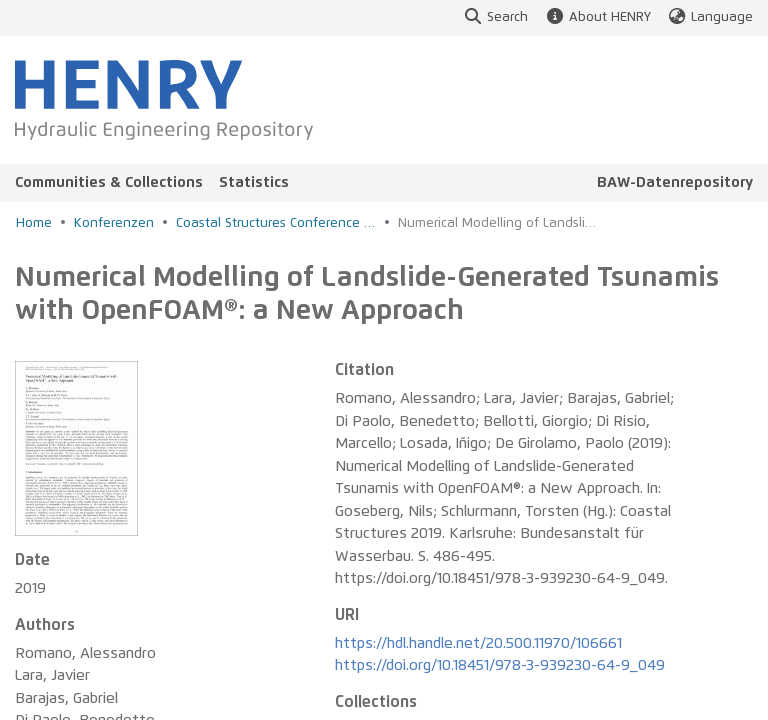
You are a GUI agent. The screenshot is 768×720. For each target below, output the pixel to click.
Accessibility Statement (239, 694)
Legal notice (687, 694)
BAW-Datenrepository (675, 182)
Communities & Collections (109, 182)
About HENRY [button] (597, 17)
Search (495, 17)
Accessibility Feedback (418, 694)
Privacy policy (568, 694)
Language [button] (710, 17)
